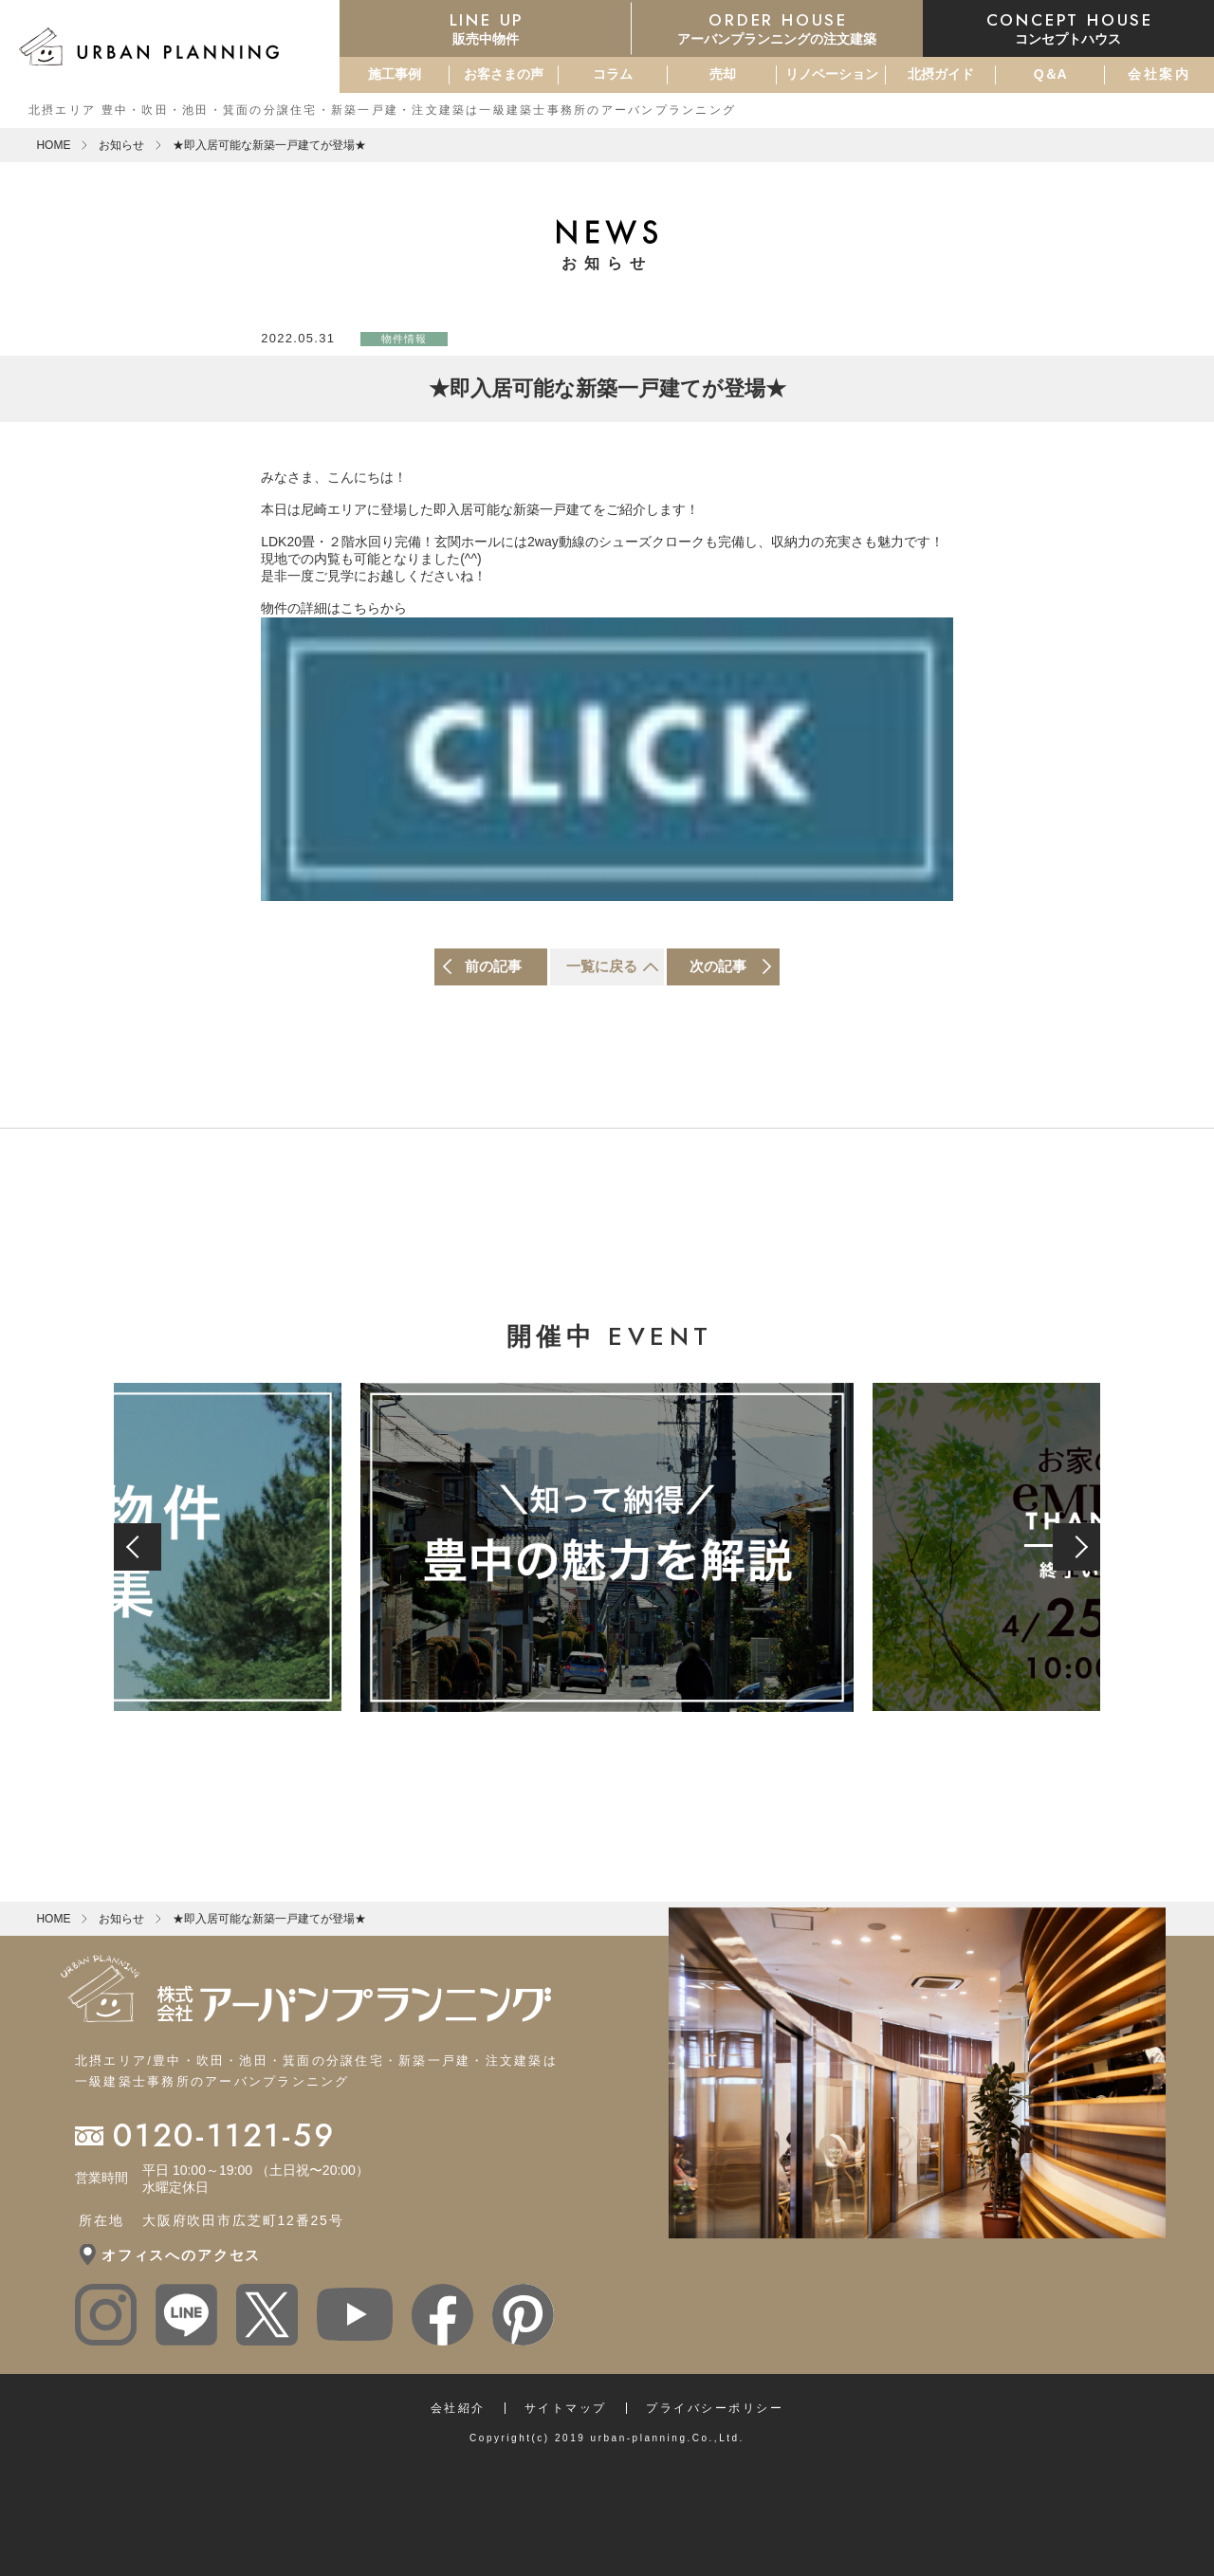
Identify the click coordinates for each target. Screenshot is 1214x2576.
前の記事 (493, 966)
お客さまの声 (503, 74)
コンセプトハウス (1068, 27)
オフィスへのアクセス (181, 2255)
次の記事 (718, 966)
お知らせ (121, 145)
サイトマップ (565, 2408)
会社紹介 (458, 2408)
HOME (53, 145)
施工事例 (394, 74)
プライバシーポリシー (714, 2408)
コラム (613, 74)
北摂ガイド (941, 74)
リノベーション (831, 74)
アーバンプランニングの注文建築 (777, 27)
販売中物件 (485, 27)
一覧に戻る (601, 966)
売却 (722, 74)
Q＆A (1050, 74)
